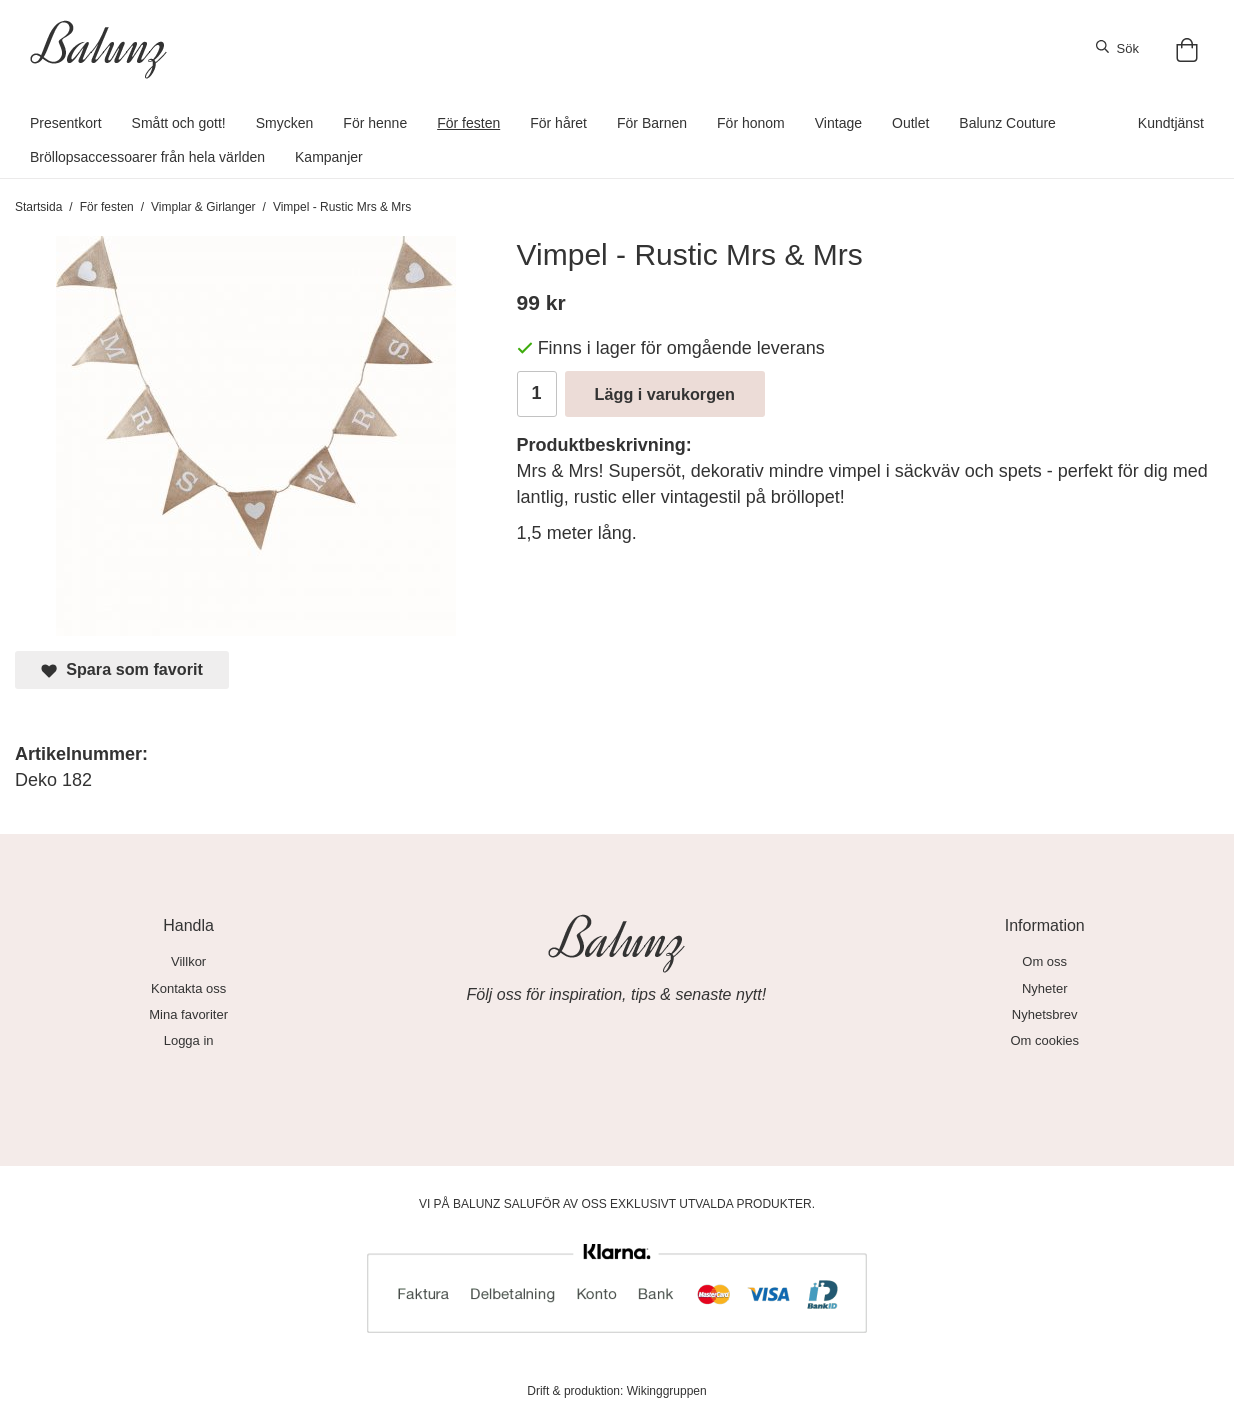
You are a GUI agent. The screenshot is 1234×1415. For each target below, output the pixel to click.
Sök (1117, 48)
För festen (468, 123)
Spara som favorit (122, 669)
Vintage (838, 123)
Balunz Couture (1007, 123)
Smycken (285, 123)
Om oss (1044, 961)
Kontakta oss (188, 988)
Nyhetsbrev (1045, 1014)
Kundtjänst (1171, 123)
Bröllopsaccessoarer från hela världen (147, 157)
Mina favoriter (188, 1014)
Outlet (910, 123)
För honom (751, 123)
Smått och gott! (179, 123)
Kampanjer (329, 157)
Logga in (189, 1040)
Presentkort (66, 123)
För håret (558, 123)
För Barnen (652, 123)
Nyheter (1045, 988)
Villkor (188, 961)
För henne (375, 123)
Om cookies (1044, 1040)
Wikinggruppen (667, 1391)
